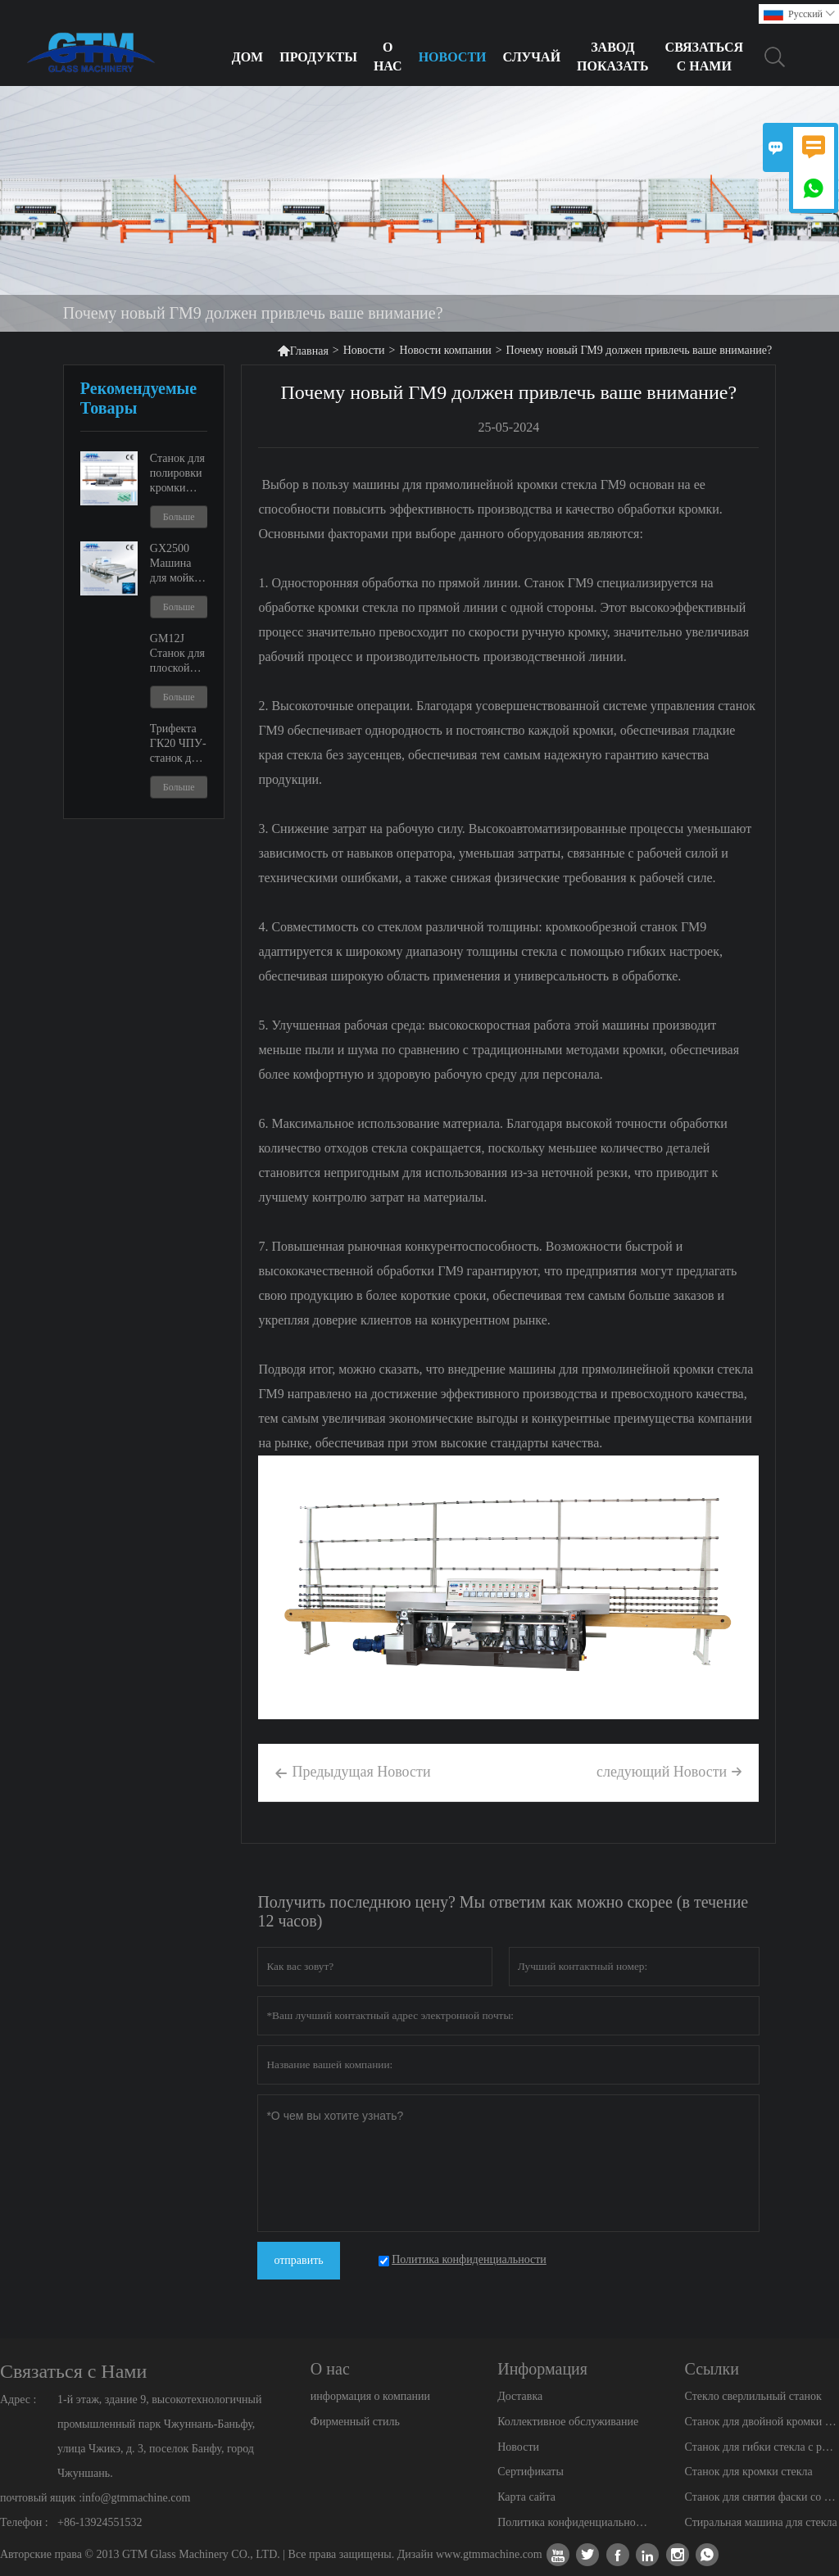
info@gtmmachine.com (136, 2498)
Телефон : (24, 2522)
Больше (179, 517)
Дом (248, 57)
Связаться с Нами (73, 2371)
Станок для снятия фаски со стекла (761, 2497)
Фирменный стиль (355, 2421)
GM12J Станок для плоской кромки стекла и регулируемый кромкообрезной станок (179, 654)
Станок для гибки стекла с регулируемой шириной (761, 2447)
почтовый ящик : (41, 2498)
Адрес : (18, 2399)
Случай (532, 57)
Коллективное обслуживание (567, 2421)
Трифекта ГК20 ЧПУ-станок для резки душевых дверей (178, 744)
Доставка (519, 2396)
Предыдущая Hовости (352, 1773)
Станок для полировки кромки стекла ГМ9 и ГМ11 (178, 474)
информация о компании (370, 2396)
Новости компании (445, 350)
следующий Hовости (669, 1771)
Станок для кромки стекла (749, 2471)
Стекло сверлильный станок (753, 2396)
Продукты (318, 57)
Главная (303, 350)
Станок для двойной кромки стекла (761, 2421)
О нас (388, 56)
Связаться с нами (704, 56)
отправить (298, 2260)
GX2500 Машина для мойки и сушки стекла (175, 564)
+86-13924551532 (100, 2522)
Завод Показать (613, 56)
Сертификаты (530, 2471)
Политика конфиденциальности (574, 2522)
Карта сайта (526, 2497)
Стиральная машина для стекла (761, 2522)
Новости (453, 57)
